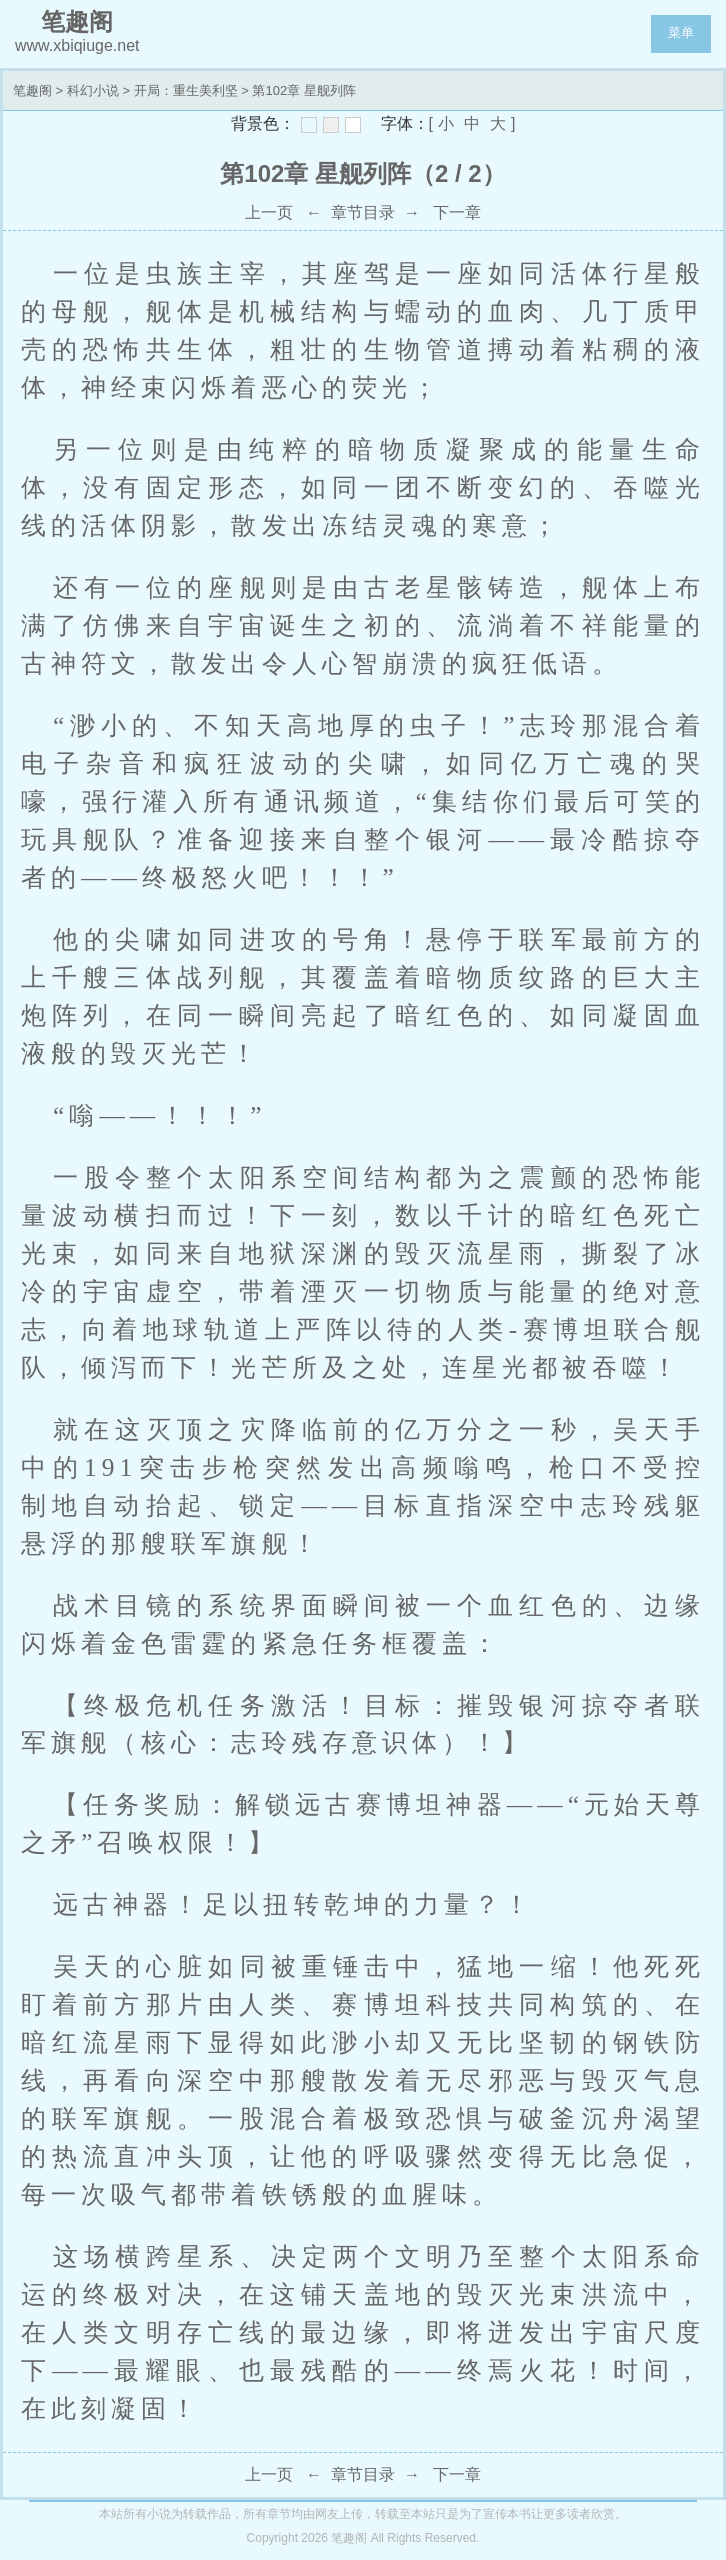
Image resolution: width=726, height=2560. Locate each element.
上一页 (269, 212)
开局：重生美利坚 (186, 90)
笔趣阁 (32, 90)
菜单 (681, 32)
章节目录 (363, 212)
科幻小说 (93, 90)
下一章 (457, 212)
